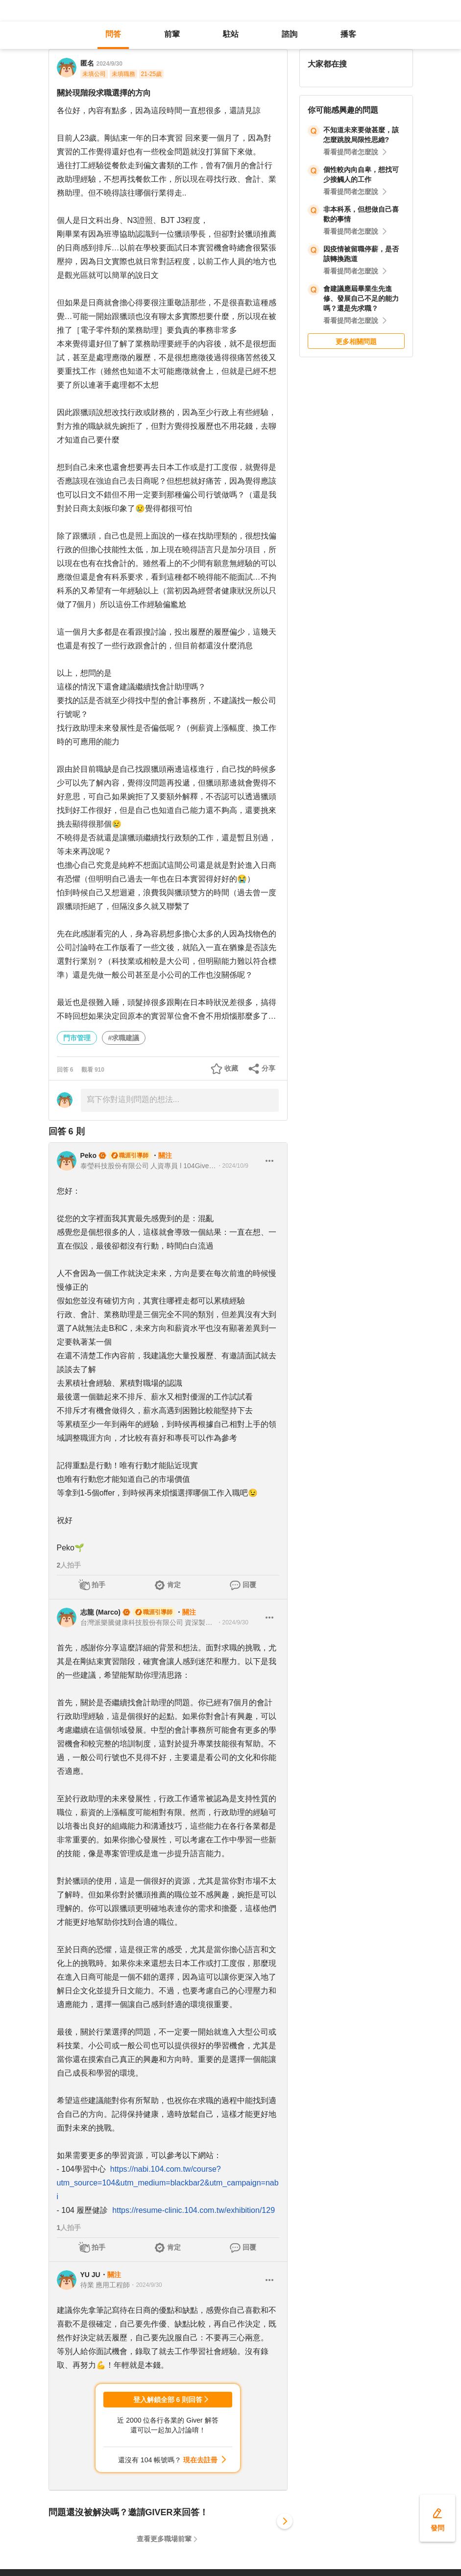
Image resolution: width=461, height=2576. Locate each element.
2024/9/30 (109, 63)
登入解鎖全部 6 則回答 (168, 2400)
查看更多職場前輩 (164, 2539)
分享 (268, 1068)
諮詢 (289, 34)
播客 (348, 34)
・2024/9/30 (232, 1622)
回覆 (249, 1585)
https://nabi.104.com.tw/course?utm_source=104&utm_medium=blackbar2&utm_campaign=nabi (168, 2183)
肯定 (174, 1585)
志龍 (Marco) (100, 1612)
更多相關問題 (356, 341)
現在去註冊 (200, 2460)
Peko (88, 1155)
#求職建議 (124, 1038)
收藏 (231, 1068)
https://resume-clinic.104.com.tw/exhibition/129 (193, 2210)
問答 (113, 34)
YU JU (90, 2275)
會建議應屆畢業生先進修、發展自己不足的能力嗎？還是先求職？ (361, 298)
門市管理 (77, 1038)
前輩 (172, 34)
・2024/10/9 (232, 1165)
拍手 (98, 1585)
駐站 (231, 34)
